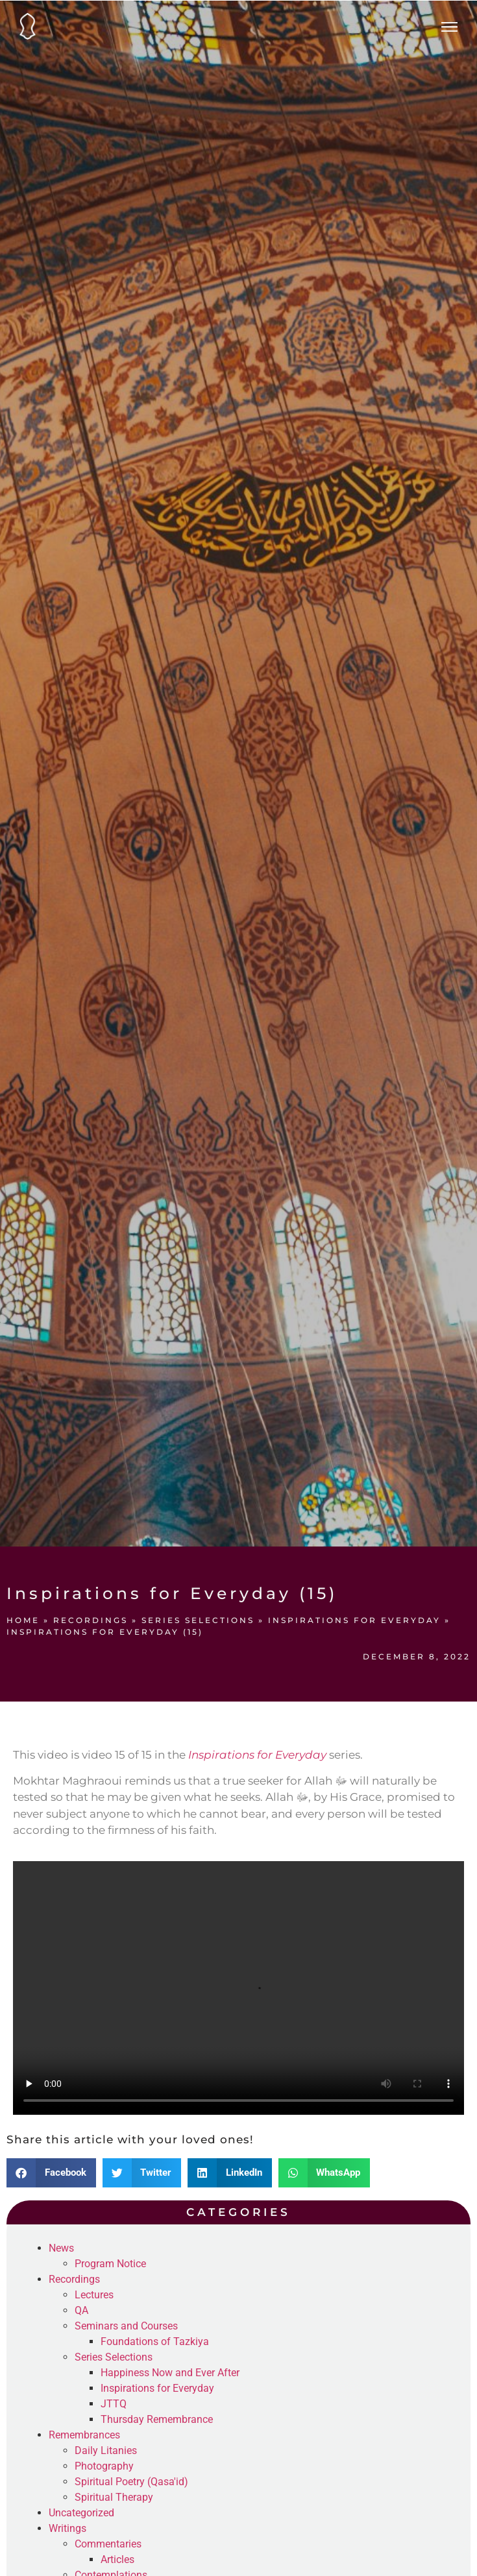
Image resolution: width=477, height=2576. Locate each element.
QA (81, 2310)
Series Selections (197, 1620)
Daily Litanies (106, 2450)
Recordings (90, 1620)
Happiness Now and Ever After (170, 2372)
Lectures (94, 2295)
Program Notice (110, 2263)
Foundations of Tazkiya (155, 2341)
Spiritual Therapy (114, 2497)
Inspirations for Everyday (354, 1620)
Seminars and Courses (126, 2326)
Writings (67, 2528)
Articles (117, 2559)
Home (23, 1620)
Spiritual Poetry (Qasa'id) (131, 2481)
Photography (104, 2466)
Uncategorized (81, 2513)
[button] (51, 2172)
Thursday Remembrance (157, 2419)
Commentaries (108, 2544)
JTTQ (114, 2404)
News (61, 2248)
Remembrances (84, 2435)
